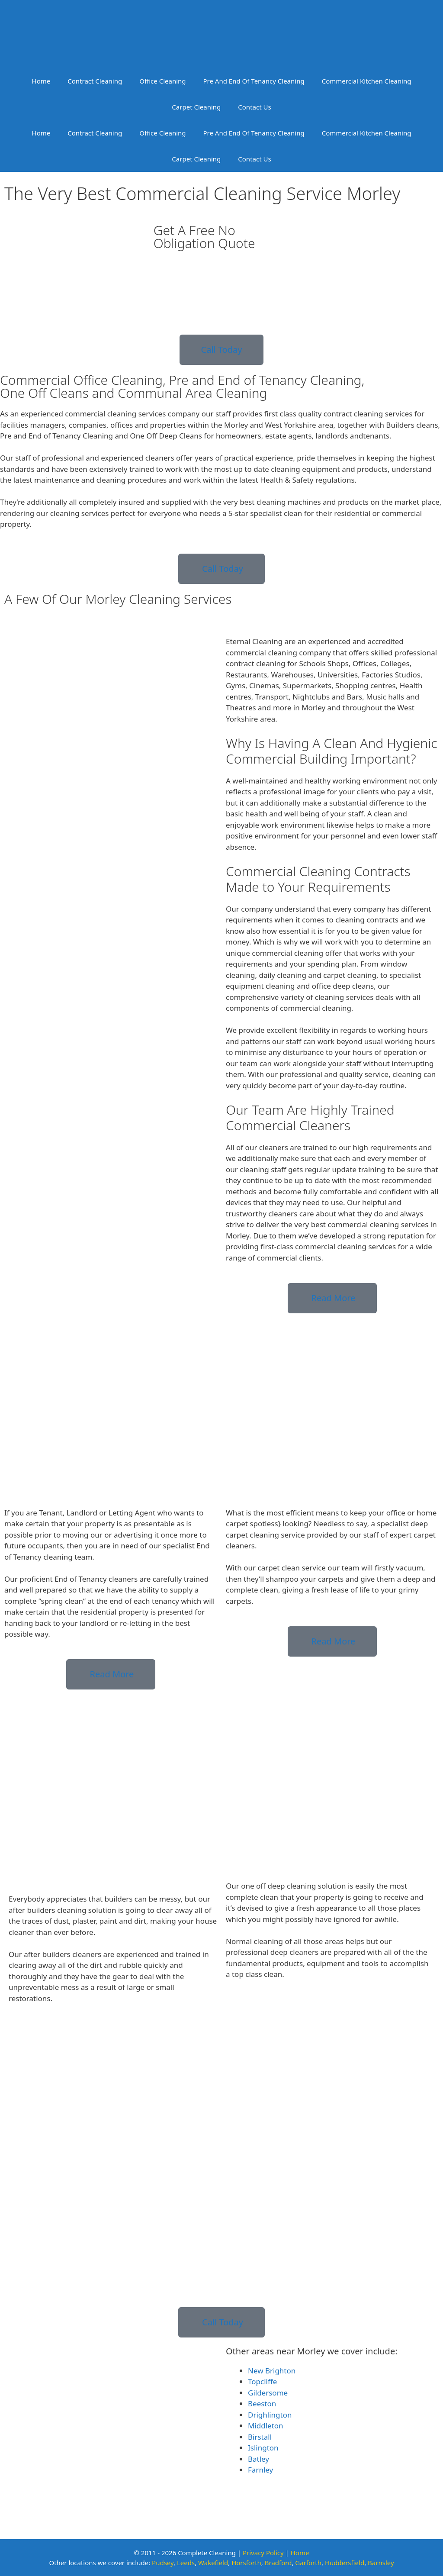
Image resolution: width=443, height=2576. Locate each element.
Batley (258, 2459)
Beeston (262, 2403)
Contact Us (254, 107)
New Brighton (271, 2371)
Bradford (278, 2562)
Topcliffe (262, 2381)
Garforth (308, 2562)
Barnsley (381, 2562)
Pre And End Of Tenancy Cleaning (254, 81)
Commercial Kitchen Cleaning (366, 81)
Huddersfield (344, 2562)
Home (41, 81)
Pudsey (162, 2562)
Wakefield (213, 2562)
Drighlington (270, 2415)
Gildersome (268, 2393)
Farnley (260, 2470)
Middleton (265, 2426)
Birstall (260, 2437)
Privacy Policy (263, 2552)
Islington (263, 2448)
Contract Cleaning (94, 81)
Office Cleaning (162, 81)
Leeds (186, 2562)
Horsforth (246, 2562)
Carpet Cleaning (196, 107)
